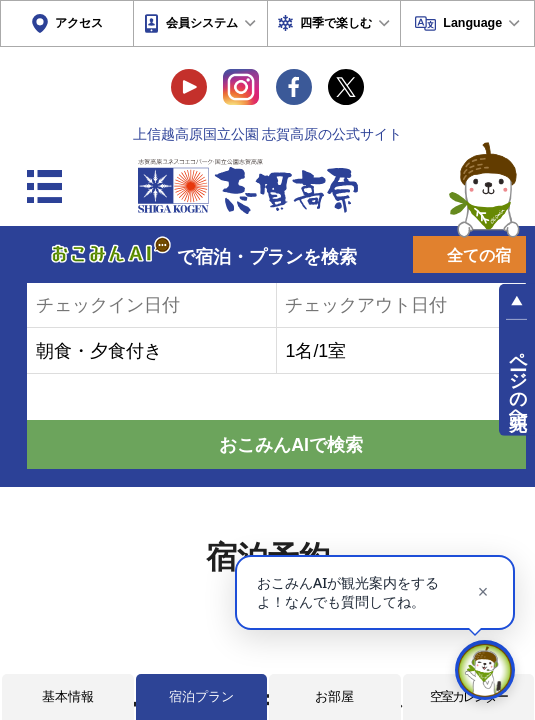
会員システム (202, 23)
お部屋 (334, 696)
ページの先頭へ (518, 380)
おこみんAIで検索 (291, 445)
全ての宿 (479, 255)
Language (472, 23)
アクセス (79, 23)
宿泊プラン (201, 696)
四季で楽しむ (336, 23)
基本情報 (68, 696)
